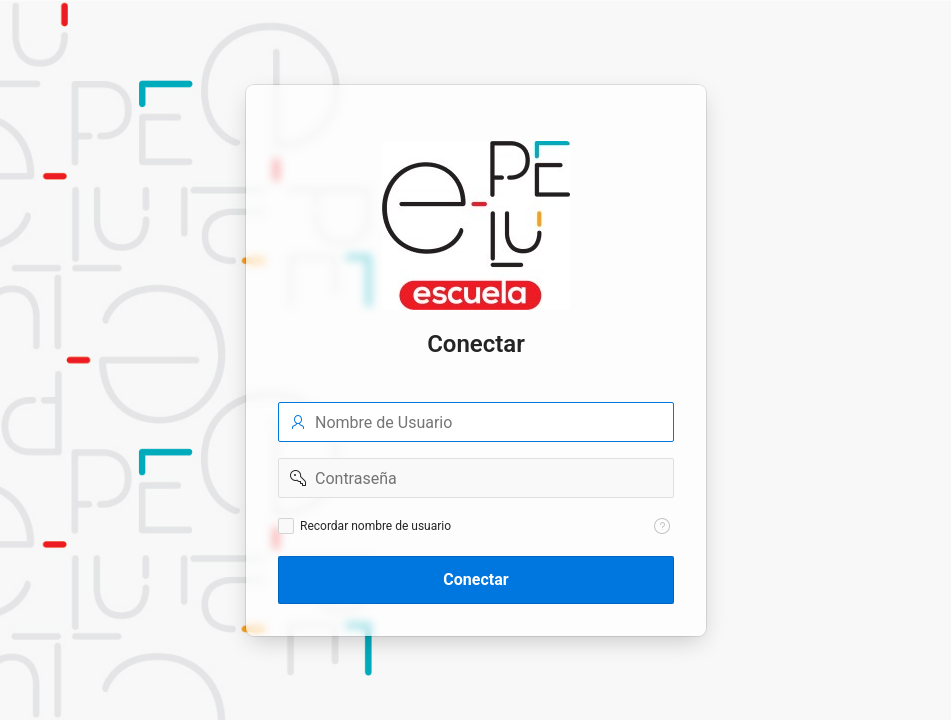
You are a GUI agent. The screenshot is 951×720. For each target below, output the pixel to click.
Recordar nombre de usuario (375, 526)
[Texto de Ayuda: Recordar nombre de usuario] (662, 526)
